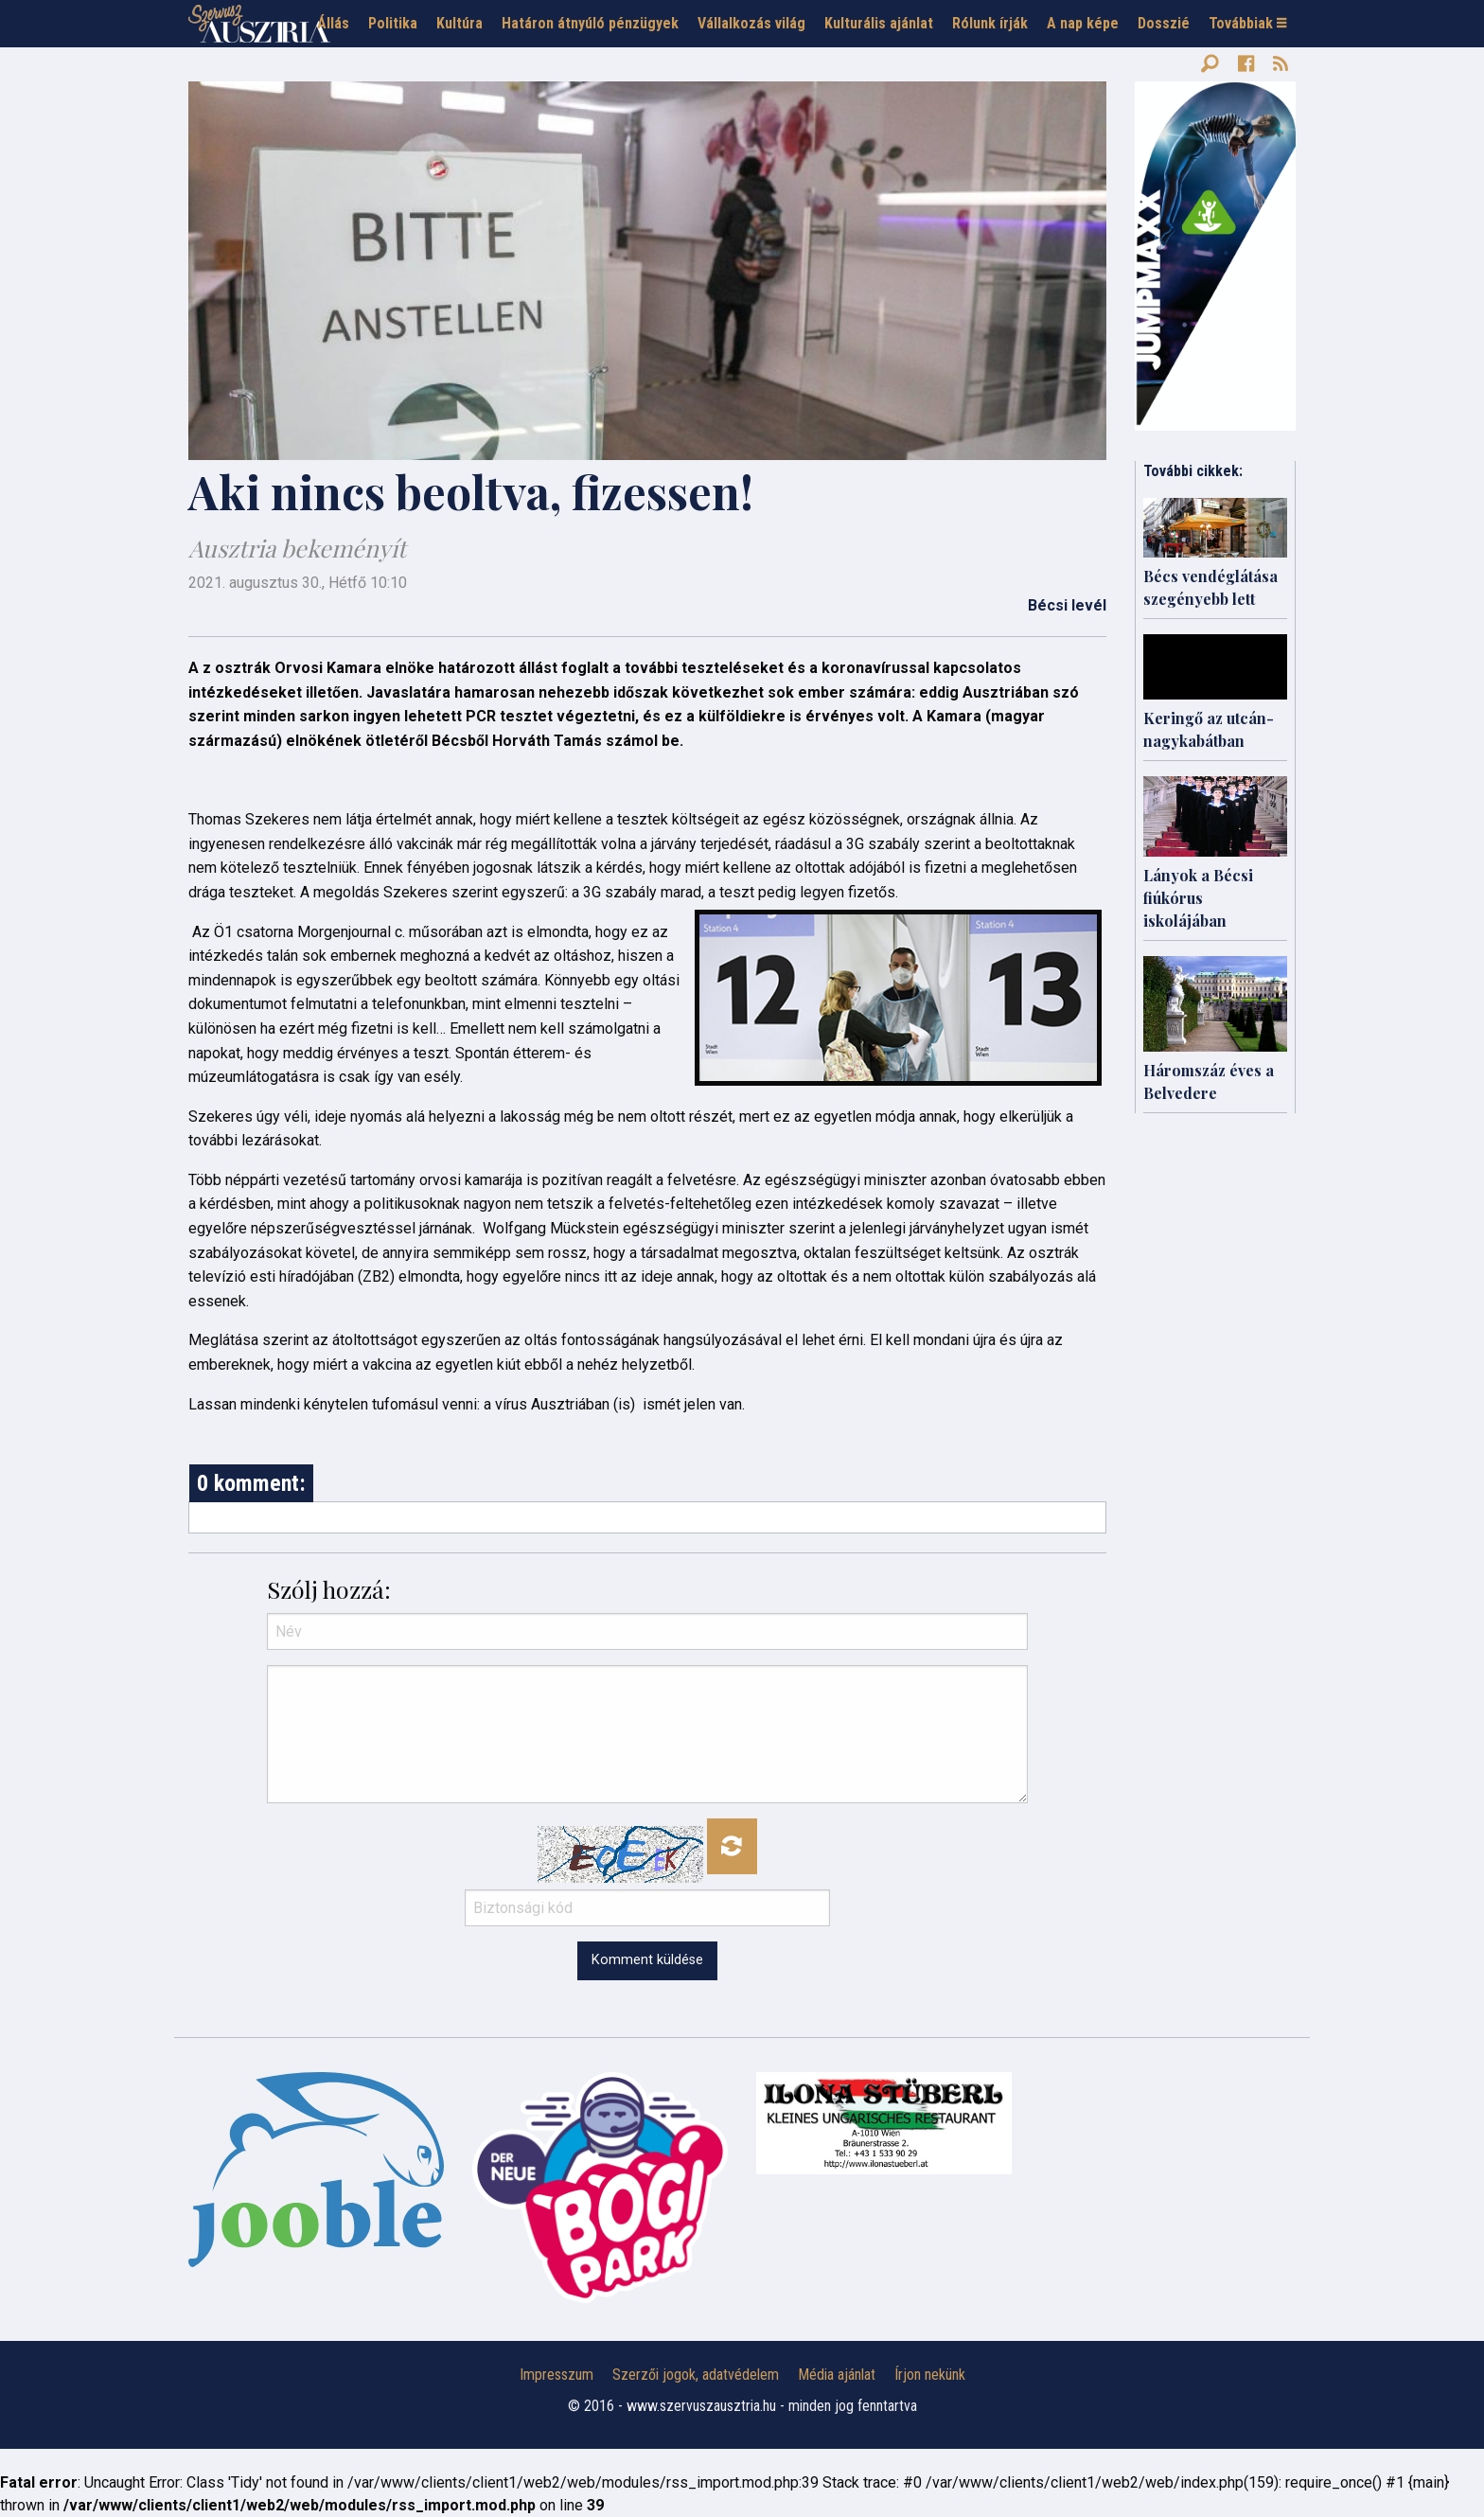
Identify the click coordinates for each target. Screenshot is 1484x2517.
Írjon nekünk (929, 2375)
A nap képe (1083, 23)
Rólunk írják (990, 23)
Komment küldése (647, 1960)
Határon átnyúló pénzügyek (590, 23)
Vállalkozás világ (751, 23)
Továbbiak (1247, 23)
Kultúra (459, 23)
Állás (333, 23)
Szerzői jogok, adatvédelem (695, 2375)
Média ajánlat (836, 2375)
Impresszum (556, 2375)
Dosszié (1164, 23)
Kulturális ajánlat (878, 23)
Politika (392, 23)
